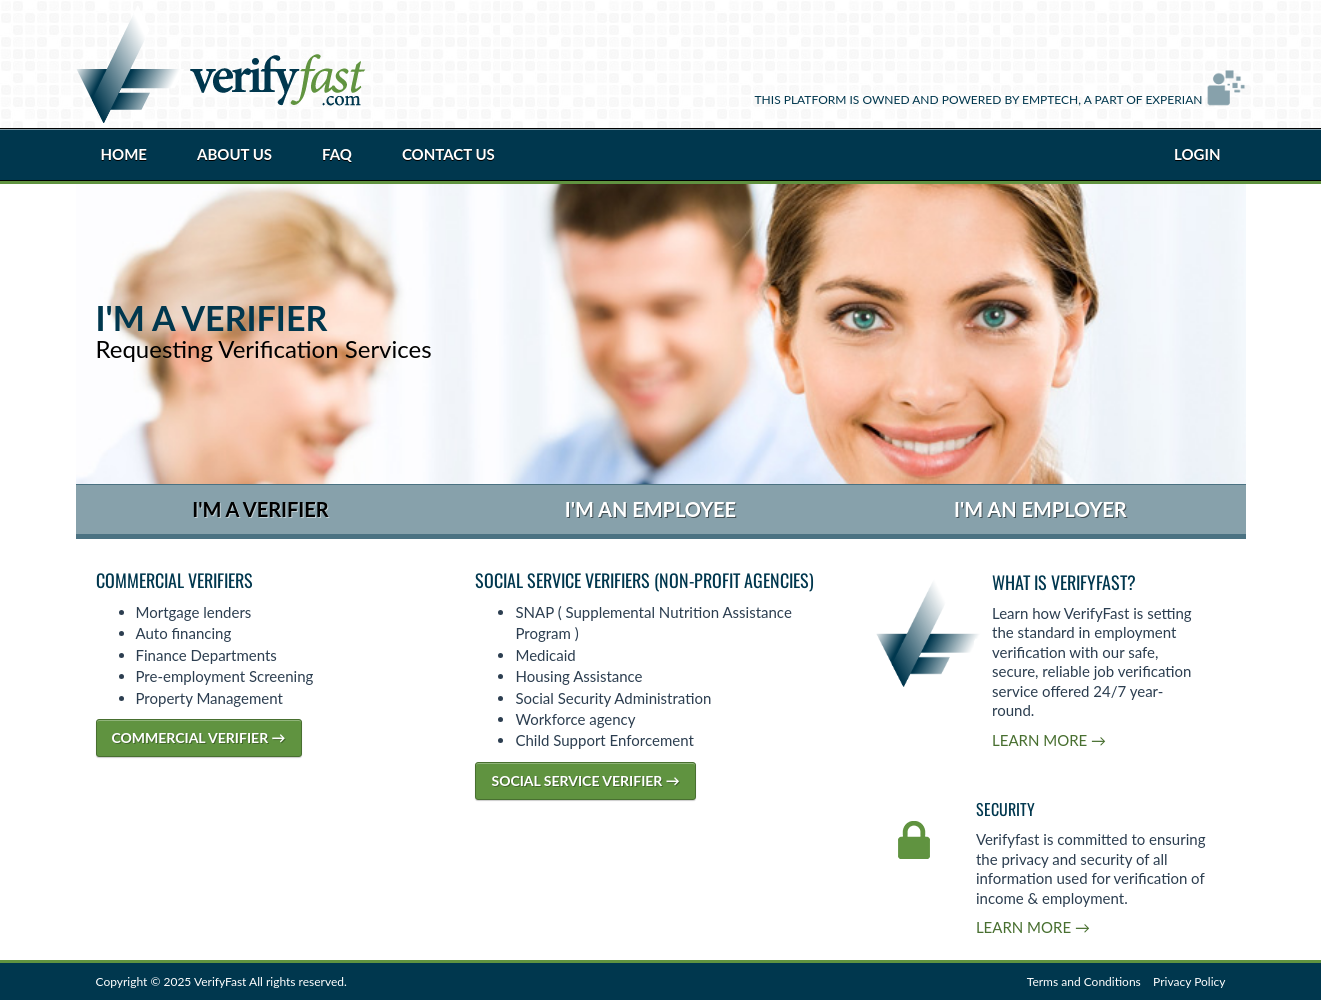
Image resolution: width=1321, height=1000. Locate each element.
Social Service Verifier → (585, 780)
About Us (234, 154)
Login (1197, 154)
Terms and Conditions (1084, 981)
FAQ (337, 154)
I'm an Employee (650, 509)
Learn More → (1049, 740)
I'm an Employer (1040, 509)
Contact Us (448, 154)
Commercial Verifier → (199, 737)
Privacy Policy (1189, 981)
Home (124, 154)
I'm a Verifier (260, 509)
